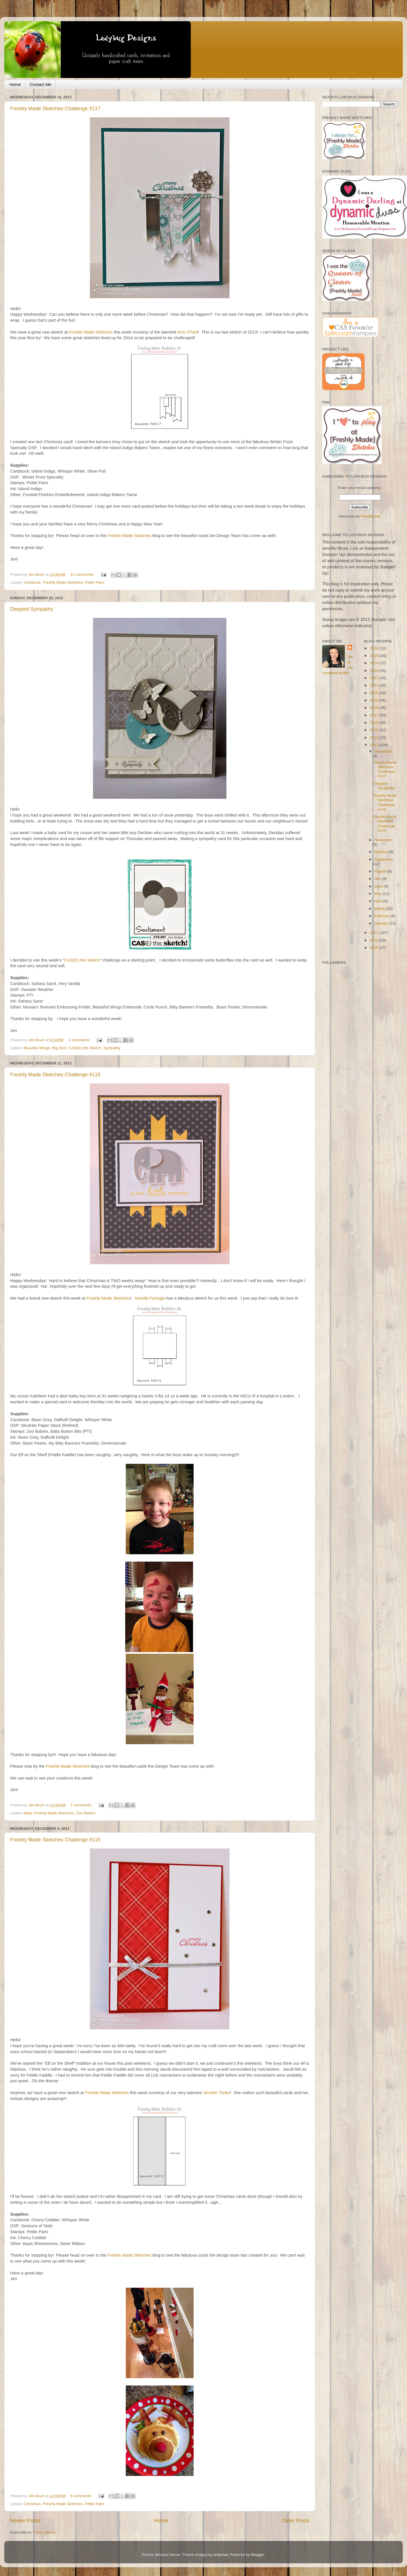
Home (15, 84)
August (380, 871)
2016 (374, 722)
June (379, 886)
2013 (374, 745)
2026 (374, 648)
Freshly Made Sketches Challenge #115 (55, 1840)
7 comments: (81, 1805)
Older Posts (295, 2520)
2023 (374, 670)
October (381, 852)
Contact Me (40, 84)
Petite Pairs (94, 582)
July (378, 878)
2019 (374, 700)
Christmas (32, 582)
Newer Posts (25, 2520)
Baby (27, 1813)
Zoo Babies (85, 1813)
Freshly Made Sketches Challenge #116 (55, 1074)
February (382, 916)
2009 (374, 947)
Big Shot (59, 1048)
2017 (374, 715)
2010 (374, 940)
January (381, 923)
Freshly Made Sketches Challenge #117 (55, 108)
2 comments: (79, 1040)
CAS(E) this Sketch (82, 960)
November (383, 840)
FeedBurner (371, 516)
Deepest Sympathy (31, 609)
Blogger (257, 2555)
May (378, 893)
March (380, 908)
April (378, 901)
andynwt (220, 2555)
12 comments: (83, 574)
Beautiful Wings (36, 1048)
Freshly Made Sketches (91, 332)
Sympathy (111, 1048)
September (383, 859)
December (383, 751)
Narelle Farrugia (150, 1298)
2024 (374, 663)
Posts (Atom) (44, 2532)
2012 (374, 932)
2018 (374, 707)
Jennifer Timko (216, 2092)
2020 (374, 693)
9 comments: (81, 2496)
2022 (374, 678)
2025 (374, 655)
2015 (374, 730)
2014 (374, 737)
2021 (374, 685)
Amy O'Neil (187, 332)
